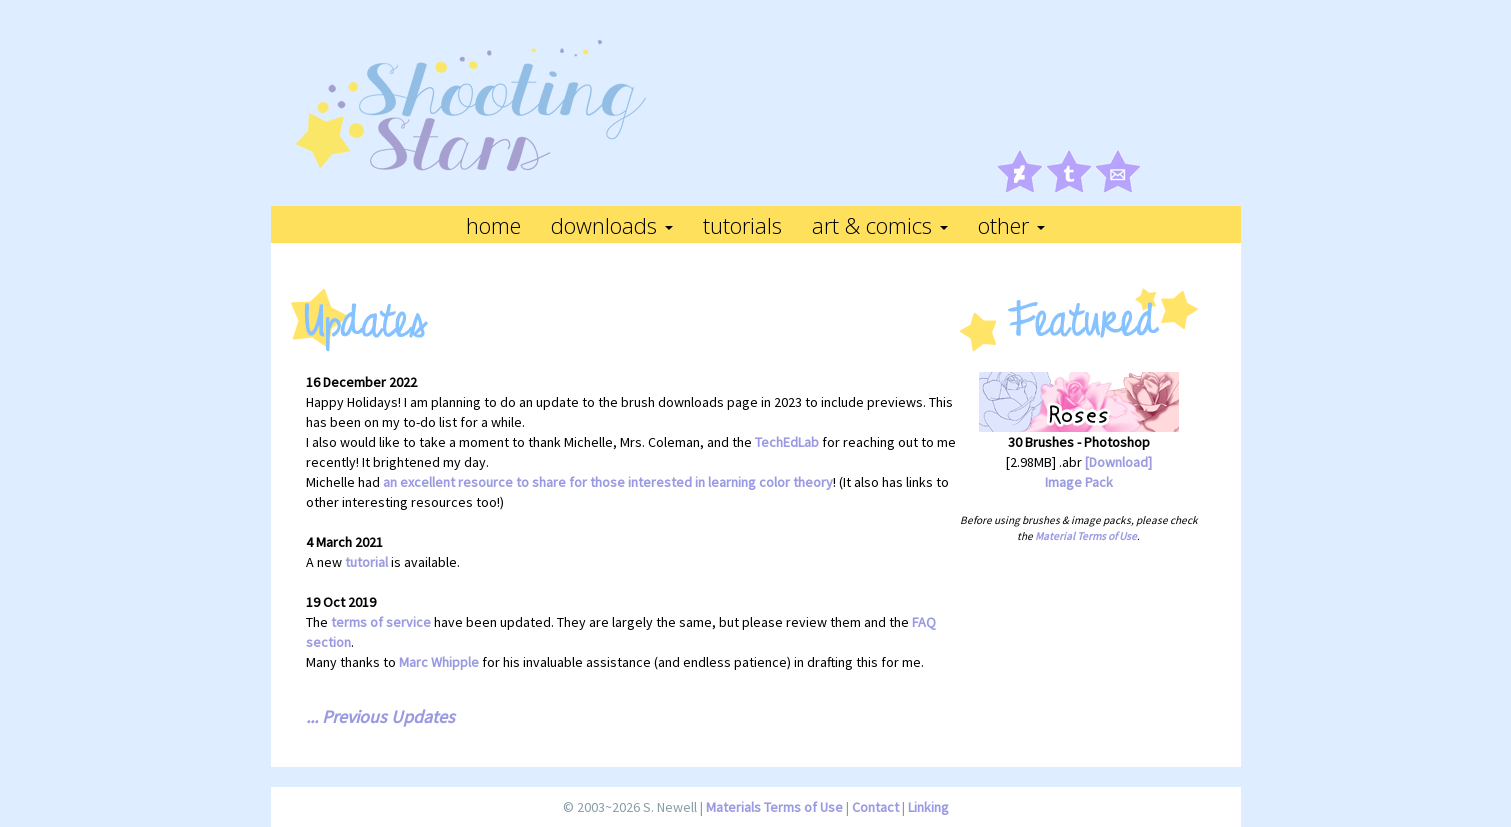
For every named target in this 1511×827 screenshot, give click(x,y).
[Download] (1118, 462)
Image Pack (1079, 482)
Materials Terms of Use (774, 807)
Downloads (612, 225)
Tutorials (742, 225)
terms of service (381, 622)
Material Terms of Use (1086, 536)
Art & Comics (880, 225)
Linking (928, 807)
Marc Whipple (439, 662)
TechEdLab (787, 442)
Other (1011, 225)
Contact (875, 807)
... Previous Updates (380, 716)
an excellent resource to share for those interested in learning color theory (608, 482)
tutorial (366, 562)
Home (493, 225)
